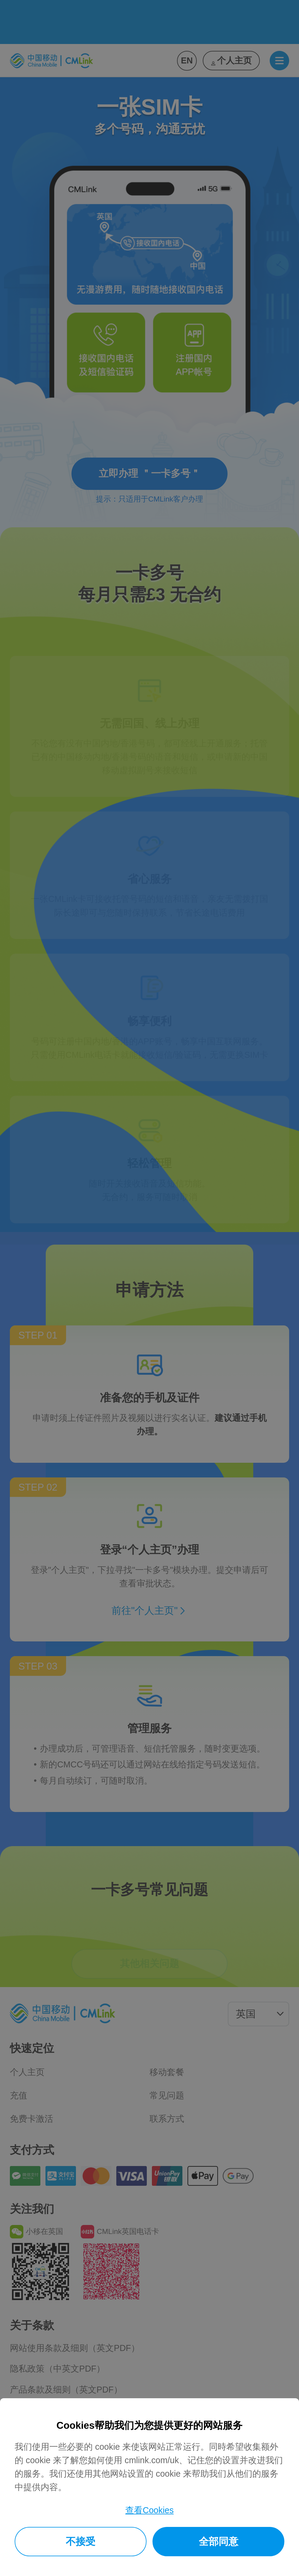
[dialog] (149, 2487)
